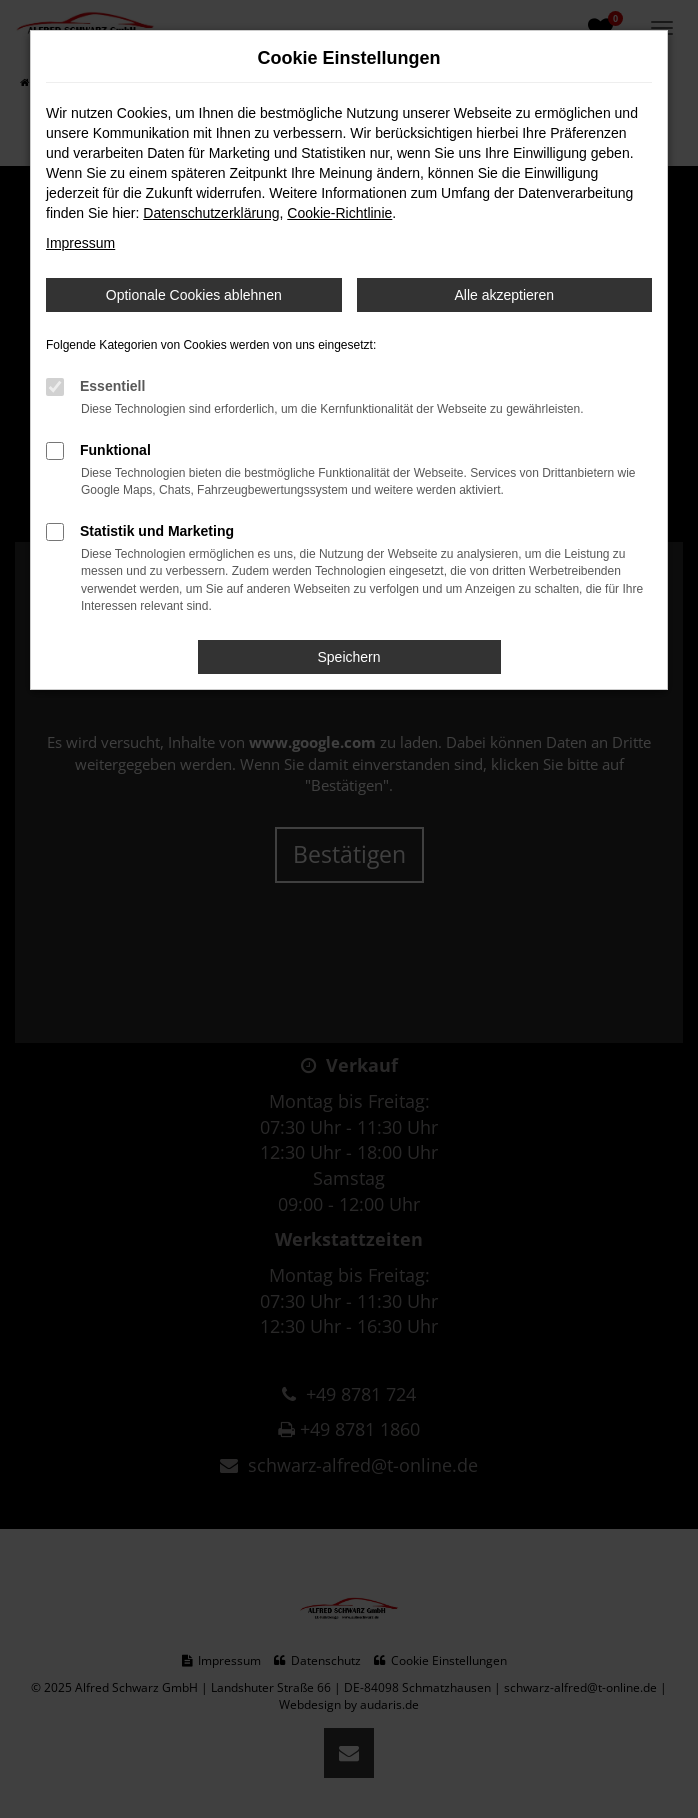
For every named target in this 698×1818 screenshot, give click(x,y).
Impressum (80, 243)
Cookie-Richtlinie (339, 213)
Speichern (348, 657)
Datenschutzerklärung (211, 213)
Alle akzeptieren (504, 295)
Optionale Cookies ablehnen (194, 295)
